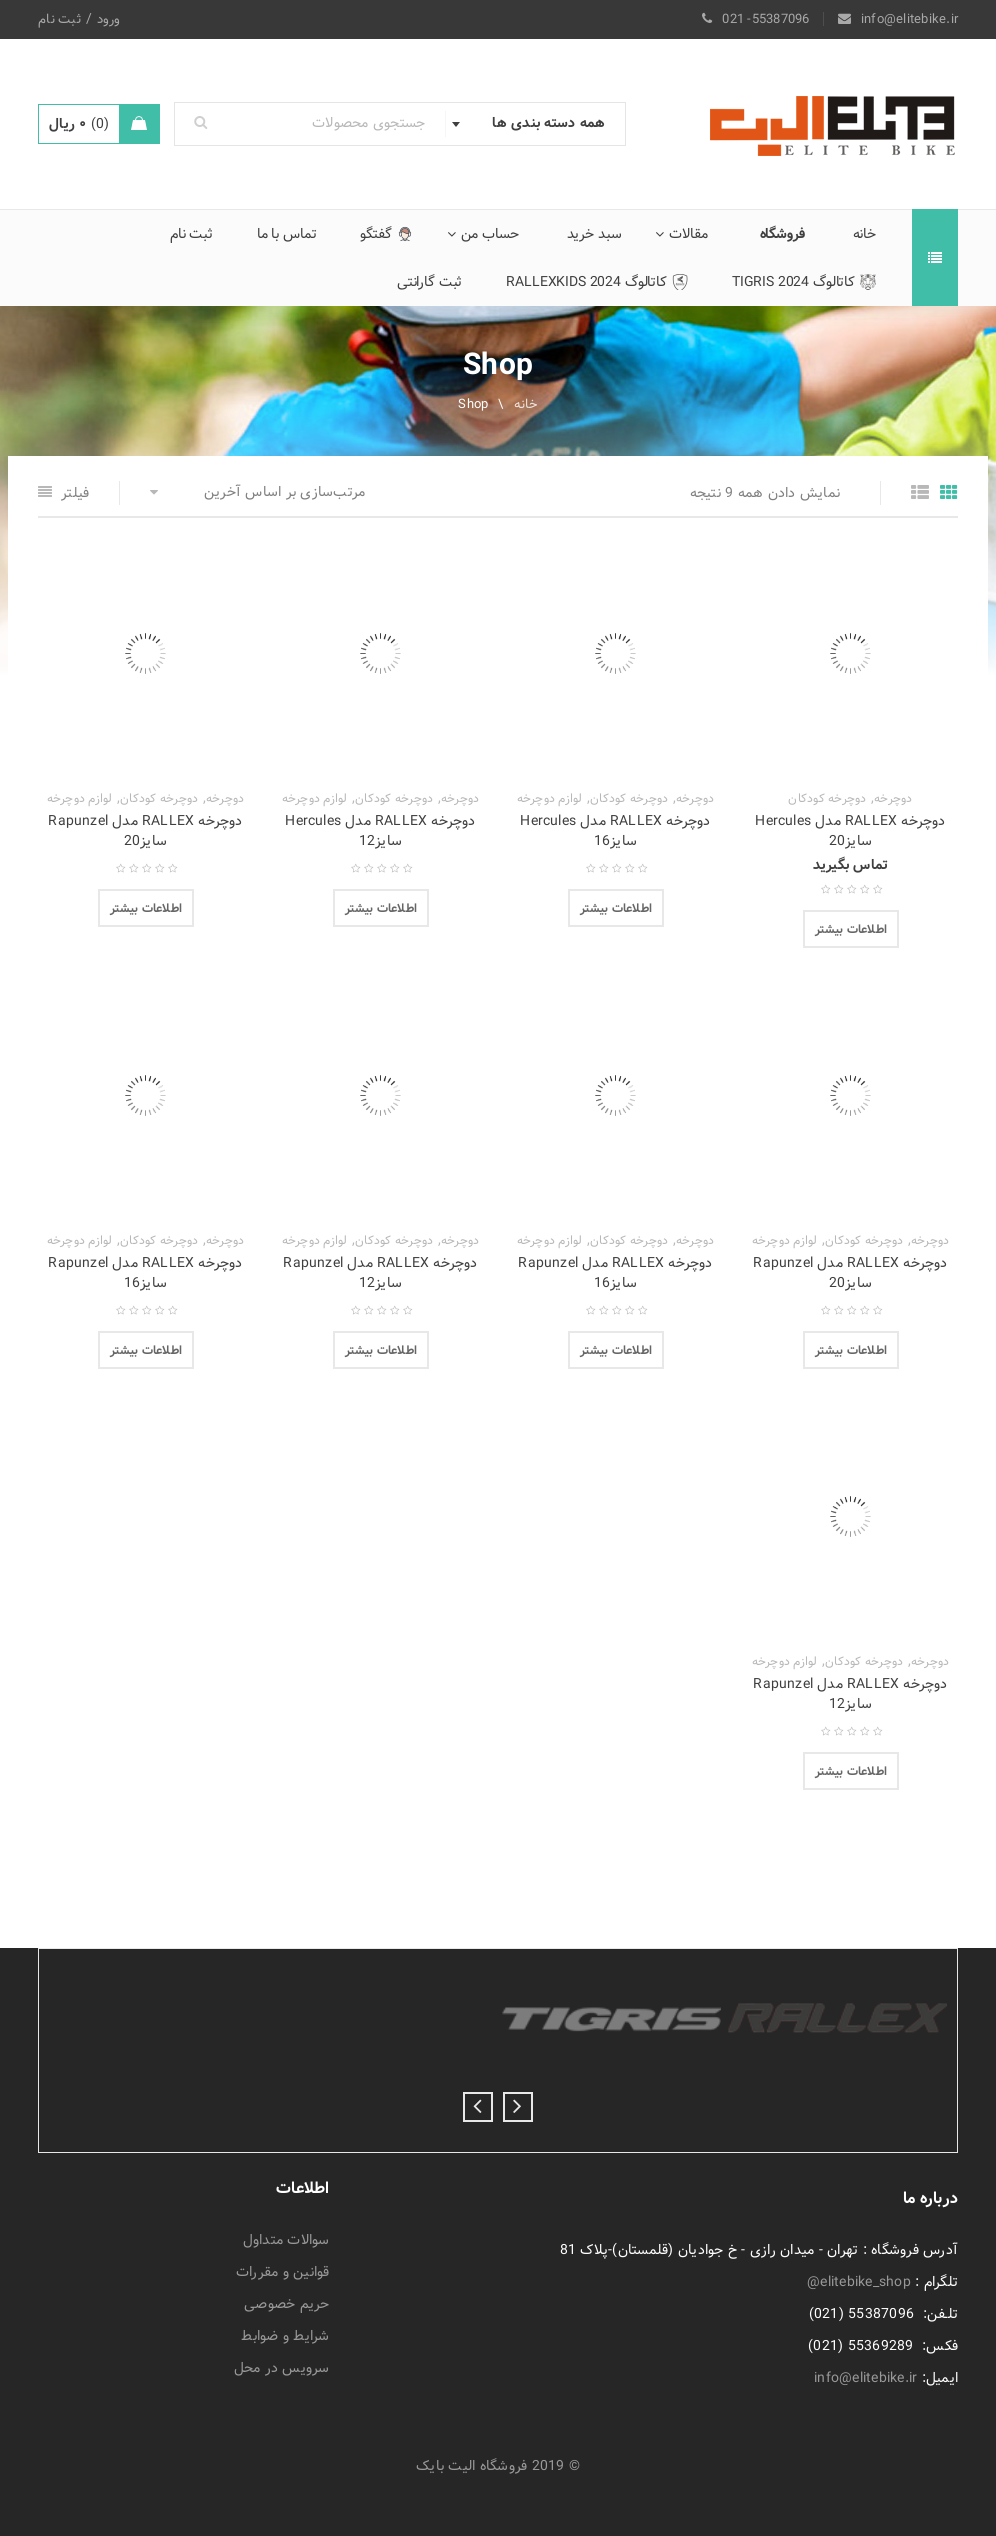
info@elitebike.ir (865, 2378)
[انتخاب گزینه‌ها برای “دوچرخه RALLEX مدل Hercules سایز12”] (381, 908)
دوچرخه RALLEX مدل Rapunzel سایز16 (615, 1273)
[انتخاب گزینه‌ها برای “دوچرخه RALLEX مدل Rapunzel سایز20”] (146, 908)
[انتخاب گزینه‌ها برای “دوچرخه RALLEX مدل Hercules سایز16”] (616, 908)
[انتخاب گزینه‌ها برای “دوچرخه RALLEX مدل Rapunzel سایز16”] (616, 1350)
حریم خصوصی (287, 2304)
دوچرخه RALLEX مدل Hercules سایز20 (850, 831)
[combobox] (535, 124)
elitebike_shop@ (859, 2282)
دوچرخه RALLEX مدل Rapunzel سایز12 (380, 1273)
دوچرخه (893, 799)
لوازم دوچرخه (550, 799)
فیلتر (75, 493)
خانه (526, 404)
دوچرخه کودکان (827, 799)
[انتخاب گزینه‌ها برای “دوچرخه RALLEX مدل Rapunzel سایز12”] (381, 1350)
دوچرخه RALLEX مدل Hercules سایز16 (615, 831)
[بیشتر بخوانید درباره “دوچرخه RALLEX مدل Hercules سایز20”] (851, 929)
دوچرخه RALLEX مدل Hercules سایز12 (380, 831)
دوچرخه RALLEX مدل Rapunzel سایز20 (145, 831)
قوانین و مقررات (283, 2272)
